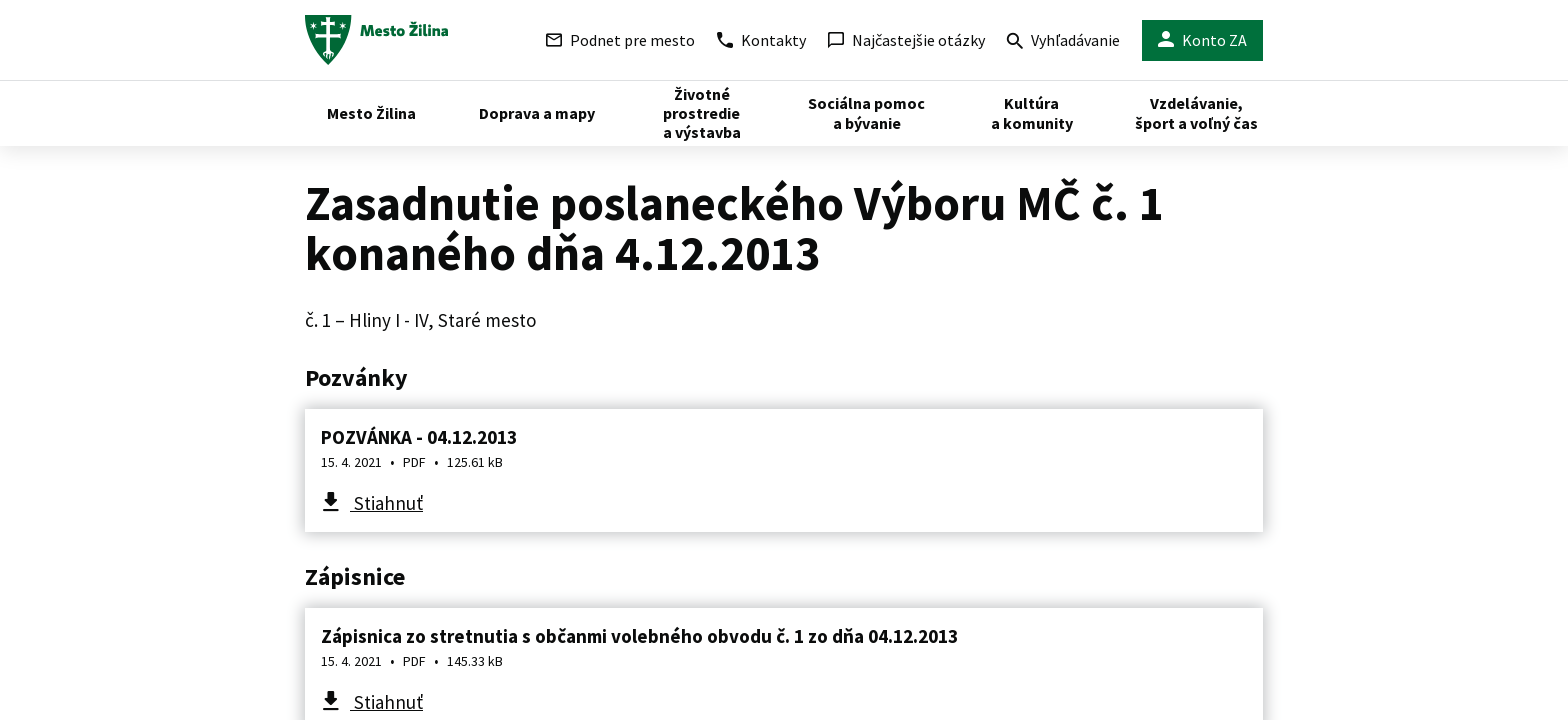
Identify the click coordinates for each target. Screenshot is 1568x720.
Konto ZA (1202, 40)
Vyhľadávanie (1063, 42)
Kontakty (761, 40)
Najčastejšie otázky (906, 40)
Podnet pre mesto (620, 40)
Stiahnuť (386, 503)
